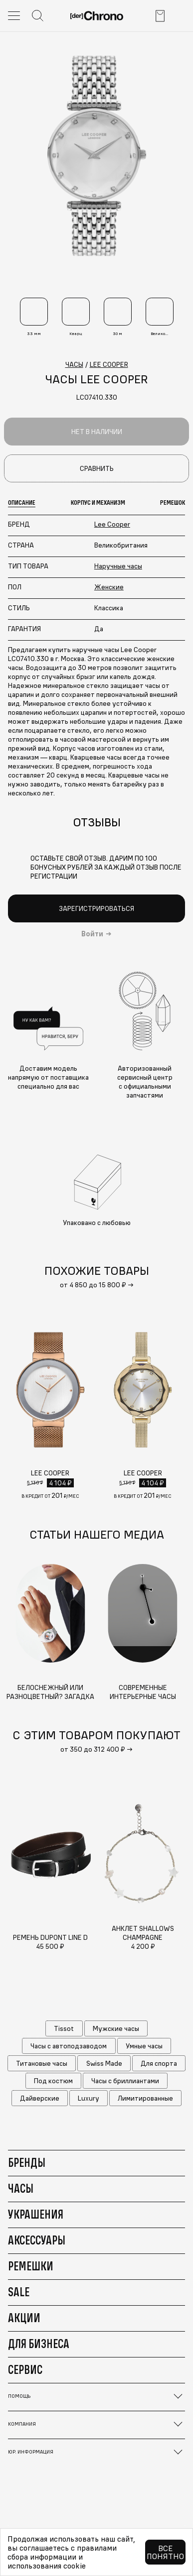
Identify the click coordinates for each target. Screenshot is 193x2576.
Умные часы (144, 2045)
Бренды (26, 2162)
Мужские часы (116, 2028)
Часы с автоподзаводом (68, 2045)
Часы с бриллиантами (125, 2080)
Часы (20, 2188)
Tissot (64, 2028)
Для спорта (159, 2063)
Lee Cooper (112, 524)
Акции (24, 2317)
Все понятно (165, 2552)
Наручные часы (118, 565)
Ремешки (30, 2265)
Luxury (88, 2098)
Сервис (25, 2369)
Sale (18, 2291)
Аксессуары (36, 2240)
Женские (109, 586)
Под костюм (53, 2080)
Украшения (35, 2214)
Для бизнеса (38, 2343)
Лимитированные (145, 2098)
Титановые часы (41, 2063)
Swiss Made (104, 2063)
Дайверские (39, 2098)
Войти (92, 933)
